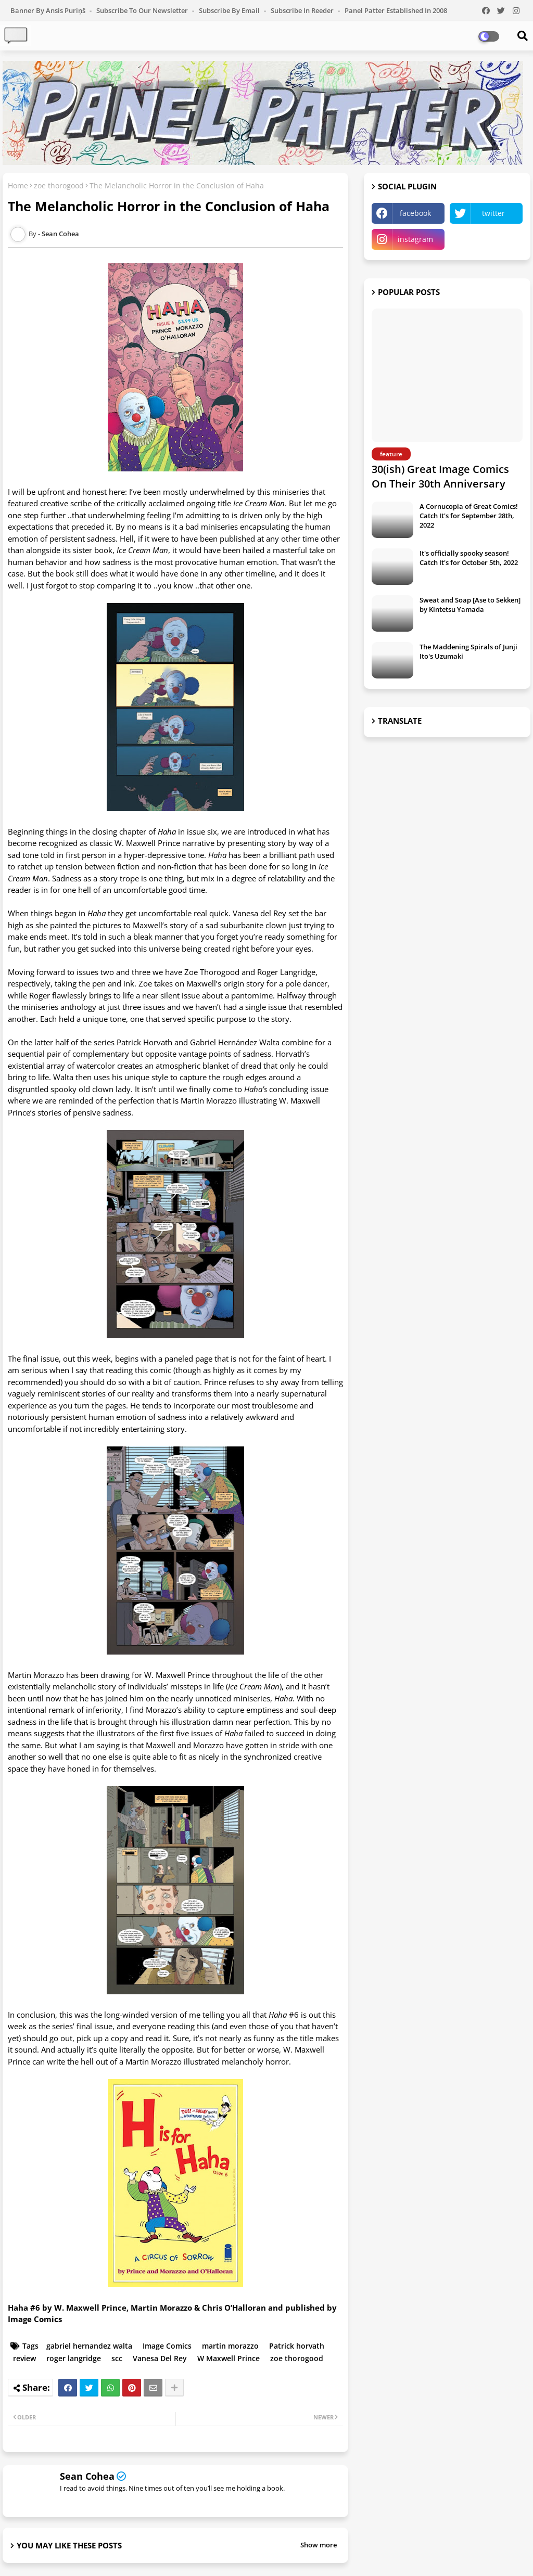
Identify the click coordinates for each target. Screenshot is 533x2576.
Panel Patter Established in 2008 (396, 10)
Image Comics (167, 2346)
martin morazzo (230, 2346)
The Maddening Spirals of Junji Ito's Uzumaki (468, 651)
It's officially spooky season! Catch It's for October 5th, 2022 (469, 557)
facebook (415, 213)
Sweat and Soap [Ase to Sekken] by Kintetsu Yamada (470, 604)
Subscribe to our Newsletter (142, 10)
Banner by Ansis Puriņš (48, 10)
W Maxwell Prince (228, 2358)
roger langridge (73, 2358)
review (24, 2358)
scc (116, 2358)
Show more (318, 2544)
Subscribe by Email (230, 10)
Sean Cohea (87, 2476)
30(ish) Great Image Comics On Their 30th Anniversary (440, 476)
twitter (493, 213)
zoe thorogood (59, 185)
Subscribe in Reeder (303, 10)
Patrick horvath (296, 2346)
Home (18, 185)
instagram (415, 239)
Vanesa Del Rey (160, 2358)
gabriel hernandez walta (89, 2346)
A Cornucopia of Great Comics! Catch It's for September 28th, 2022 (469, 516)
